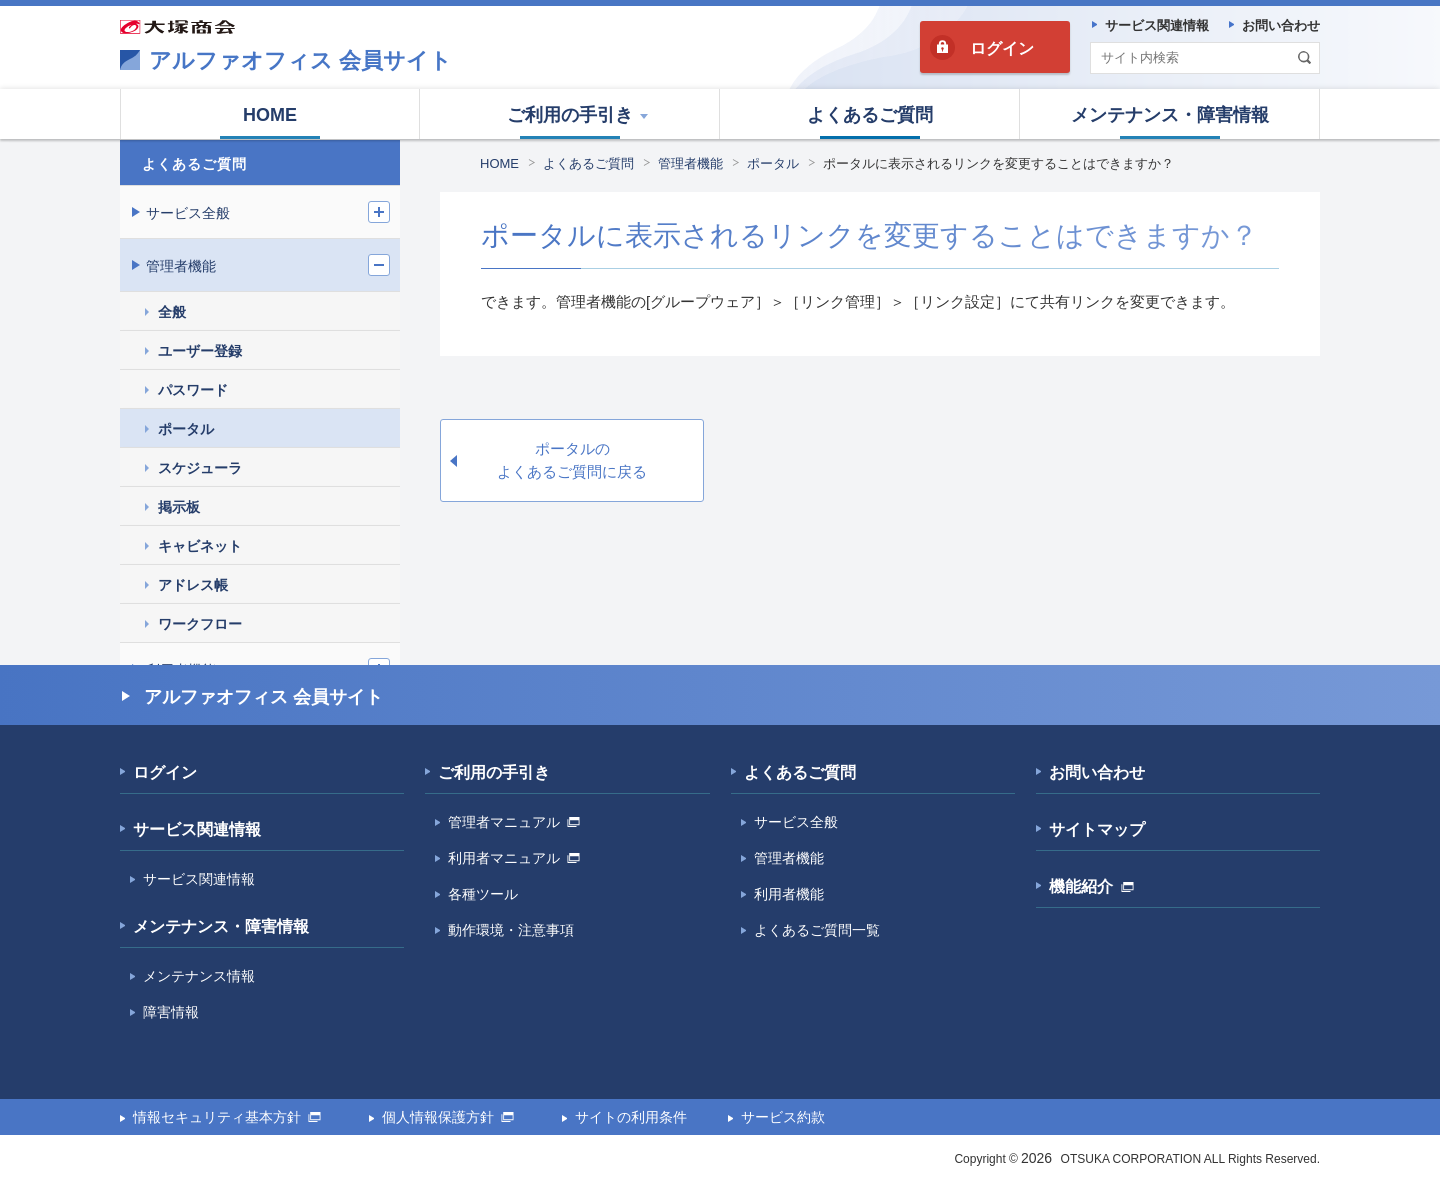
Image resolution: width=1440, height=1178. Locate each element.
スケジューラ (200, 468)
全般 (172, 312)
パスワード (193, 390)
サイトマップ (1097, 829)
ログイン (1002, 48)
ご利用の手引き (494, 772)
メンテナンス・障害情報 (221, 926)
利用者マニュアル (514, 858)
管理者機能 (690, 163)
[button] (570, 114)
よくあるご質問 (588, 163)
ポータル (773, 163)
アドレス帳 (193, 585)
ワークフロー (200, 624)
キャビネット (200, 546)
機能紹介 (1091, 886)
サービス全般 (188, 213)
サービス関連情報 (197, 829)
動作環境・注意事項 (511, 930)
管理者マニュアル (514, 822)
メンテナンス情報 (199, 976)
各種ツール (483, 894)
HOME (499, 163)
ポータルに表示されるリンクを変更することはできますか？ (998, 163)
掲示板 (179, 507)
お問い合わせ (1097, 772)
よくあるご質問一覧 (817, 930)
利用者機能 (789, 894)
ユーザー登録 (200, 351)
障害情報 (171, 1012)
